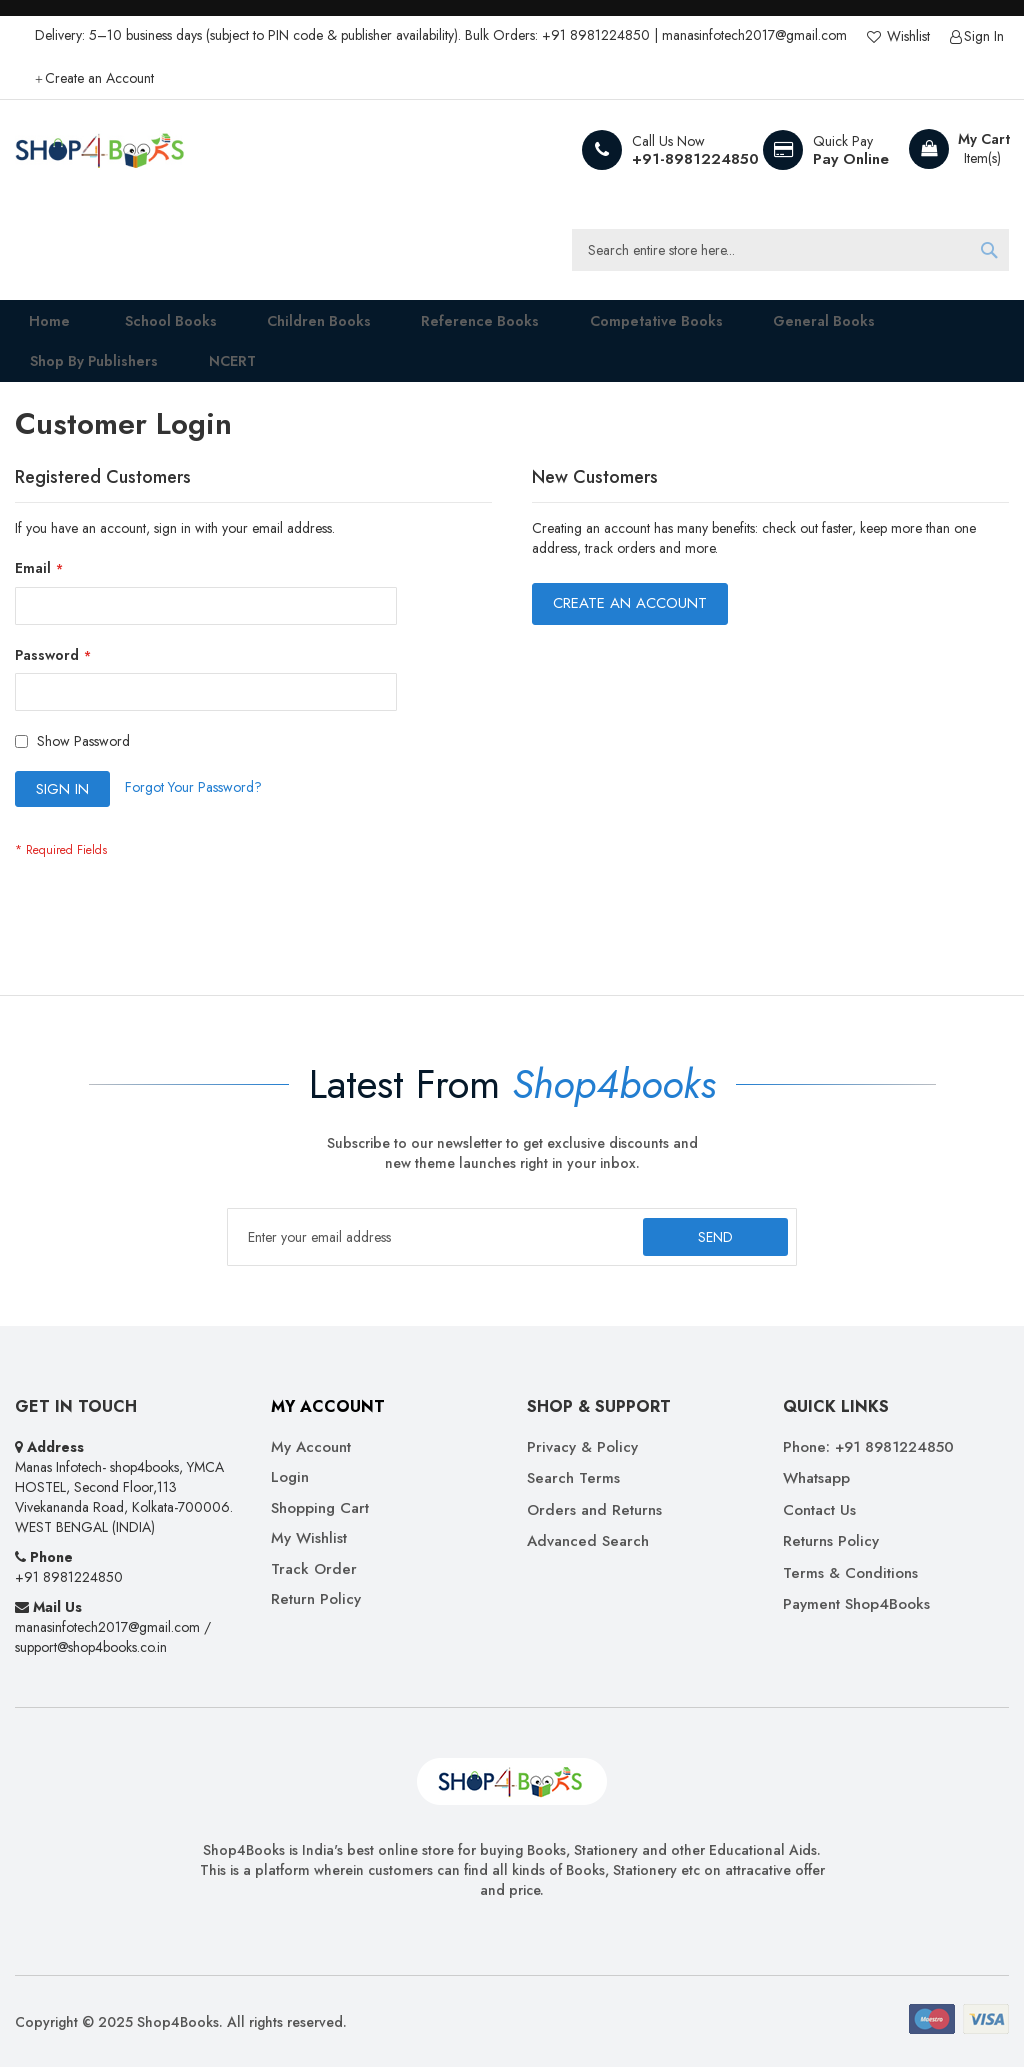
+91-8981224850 (695, 159)
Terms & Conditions (850, 1573)
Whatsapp (816, 1479)
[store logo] (100, 150)
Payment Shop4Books (856, 1604)
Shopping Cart (320, 1508)
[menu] (512, 354)
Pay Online (851, 159)
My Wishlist (309, 1539)
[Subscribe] (715, 1237)
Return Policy (316, 1599)
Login (290, 1478)
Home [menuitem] (36, 326)
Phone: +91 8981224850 (868, 1447)
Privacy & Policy (582, 1447)
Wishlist (906, 36)
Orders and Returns (594, 1510)
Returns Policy (831, 1542)
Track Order (314, 1569)
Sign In (984, 36)
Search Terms (573, 1479)
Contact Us (819, 1510)
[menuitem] (150, 327)
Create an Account (99, 78)
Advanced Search (588, 1542)
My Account (311, 1447)
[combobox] (790, 250)
